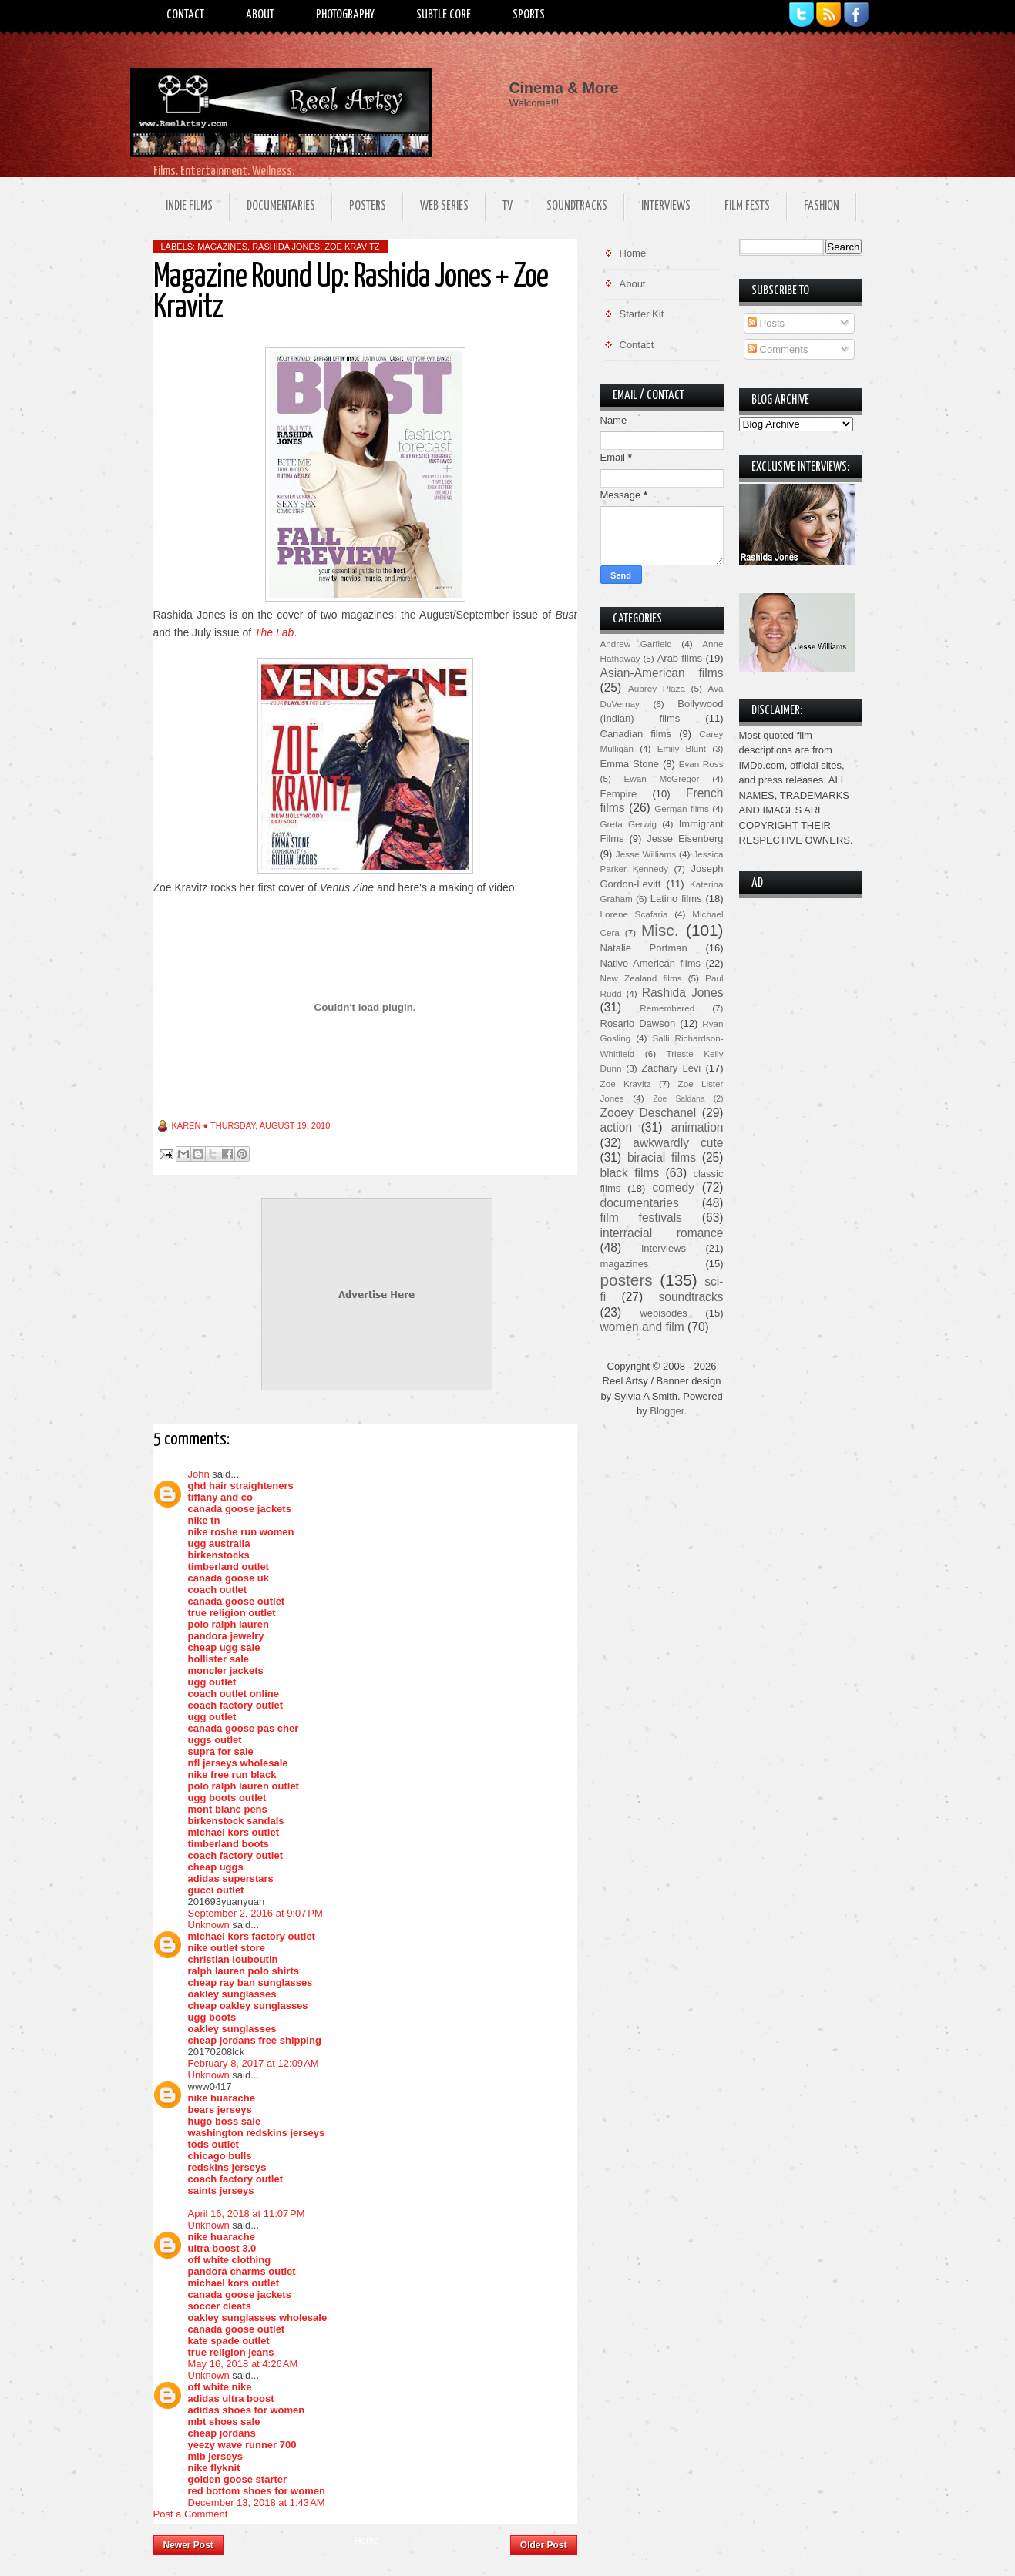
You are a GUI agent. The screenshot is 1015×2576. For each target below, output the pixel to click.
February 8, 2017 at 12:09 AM (253, 2063)
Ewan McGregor (662, 778)
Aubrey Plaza (656, 688)
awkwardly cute (678, 1142)
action (616, 1127)
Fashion (821, 206)
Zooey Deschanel (648, 1112)
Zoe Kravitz (351, 246)
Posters (367, 206)
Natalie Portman (643, 948)
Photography (345, 15)
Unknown (209, 1924)
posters (626, 1280)
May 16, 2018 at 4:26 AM (243, 2364)
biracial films (661, 1157)
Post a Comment (190, 2514)
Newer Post (188, 2545)
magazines (222, 246)
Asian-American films (662, 672)
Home (367, 2540)
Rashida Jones (286, 246)
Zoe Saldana (678, 1099)
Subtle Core (443, 15)
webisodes (663, 1313)
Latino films (676, 898)
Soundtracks (576, 206)
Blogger (667, 1411)
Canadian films (636, 734)
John (199, 1474)
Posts (766, 323)
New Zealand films (641, 978)
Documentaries (281, 206)
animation (697, 1127)
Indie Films (189, 206)
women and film (642, 1326)
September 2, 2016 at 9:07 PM (255, 1913)
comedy (673, 1187)
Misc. (660, 930)
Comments (778, 349)
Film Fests (747, 206)
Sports (529, 15)
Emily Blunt (681, 748)
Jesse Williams (646, 854)
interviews (663, 1248)
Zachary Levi (671, 1068)
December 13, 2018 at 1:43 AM (256, 2502)
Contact (185, 15)
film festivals (641, 1217)
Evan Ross (701, 764)
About (260, 15)
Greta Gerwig (628, 824)
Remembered (667, 1008)
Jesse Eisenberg (685, 838)
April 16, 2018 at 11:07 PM (246, 2213)
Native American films (650, 963)
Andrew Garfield (636, 644)
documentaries (639, 1202)
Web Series (444, 206)
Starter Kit (642, 314)
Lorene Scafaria (634, 914)
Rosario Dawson (638, 1023)
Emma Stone (629, 764)
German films (681, 808)
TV (507, 206)
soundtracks (690, 1296)
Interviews (666, 206)
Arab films (679, 658)
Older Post (543, 2545)
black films (630, 1172)
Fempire (618, 794)
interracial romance (662, 1232)
